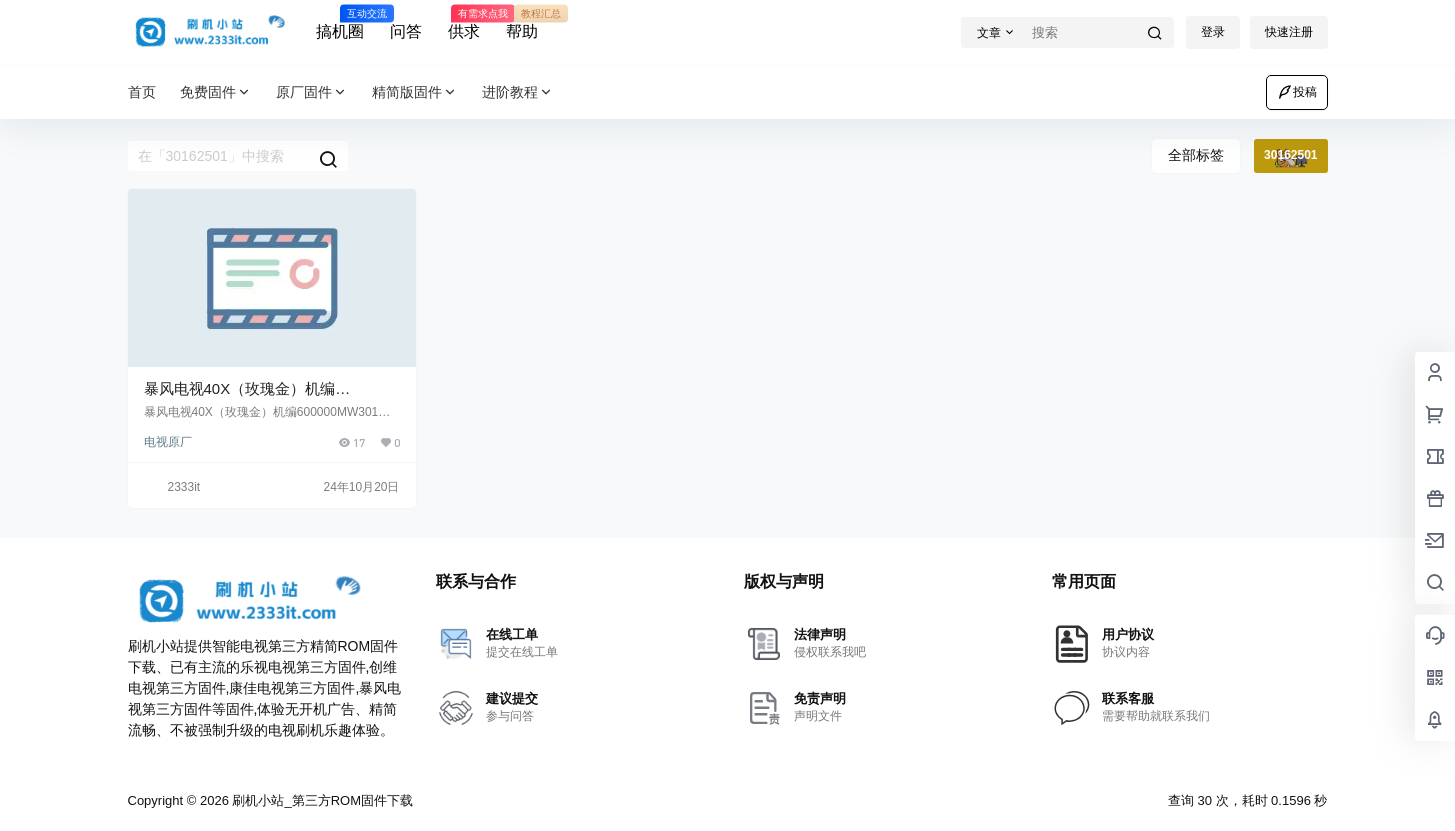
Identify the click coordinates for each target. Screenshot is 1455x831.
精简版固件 (415, 92)
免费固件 (216, 92)
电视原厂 (168, 442)
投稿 (1297, 92)
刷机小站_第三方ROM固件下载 (321, 800)
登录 (1213, 32)
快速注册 (1289, 32)
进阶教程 (518, 92)
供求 (464, 23)
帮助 (522, 23)
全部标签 (1196, 155)
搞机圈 (340, 23)
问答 (406, 31)
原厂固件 (312, 92)
